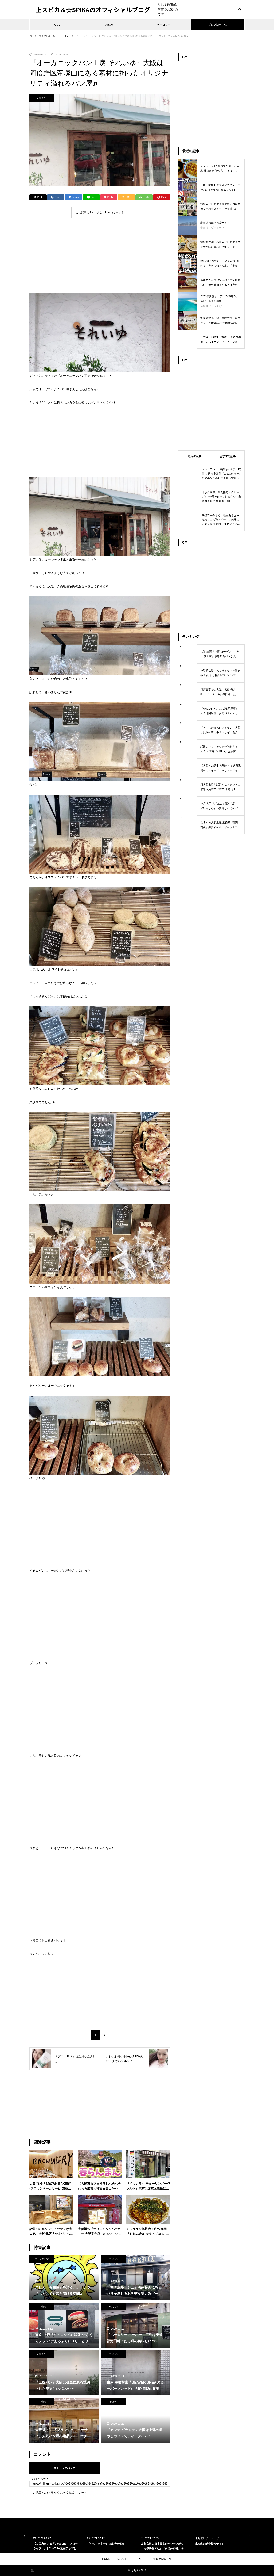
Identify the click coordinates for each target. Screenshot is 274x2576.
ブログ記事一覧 (217, 24)
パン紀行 (41, 98)
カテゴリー (163, 24)
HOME (56, 24)
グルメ (113, 2401)
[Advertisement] (99, 253)
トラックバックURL (38, 2479)
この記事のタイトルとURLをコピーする (100, 212)
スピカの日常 (42, 2259)
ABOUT (110, 24)
